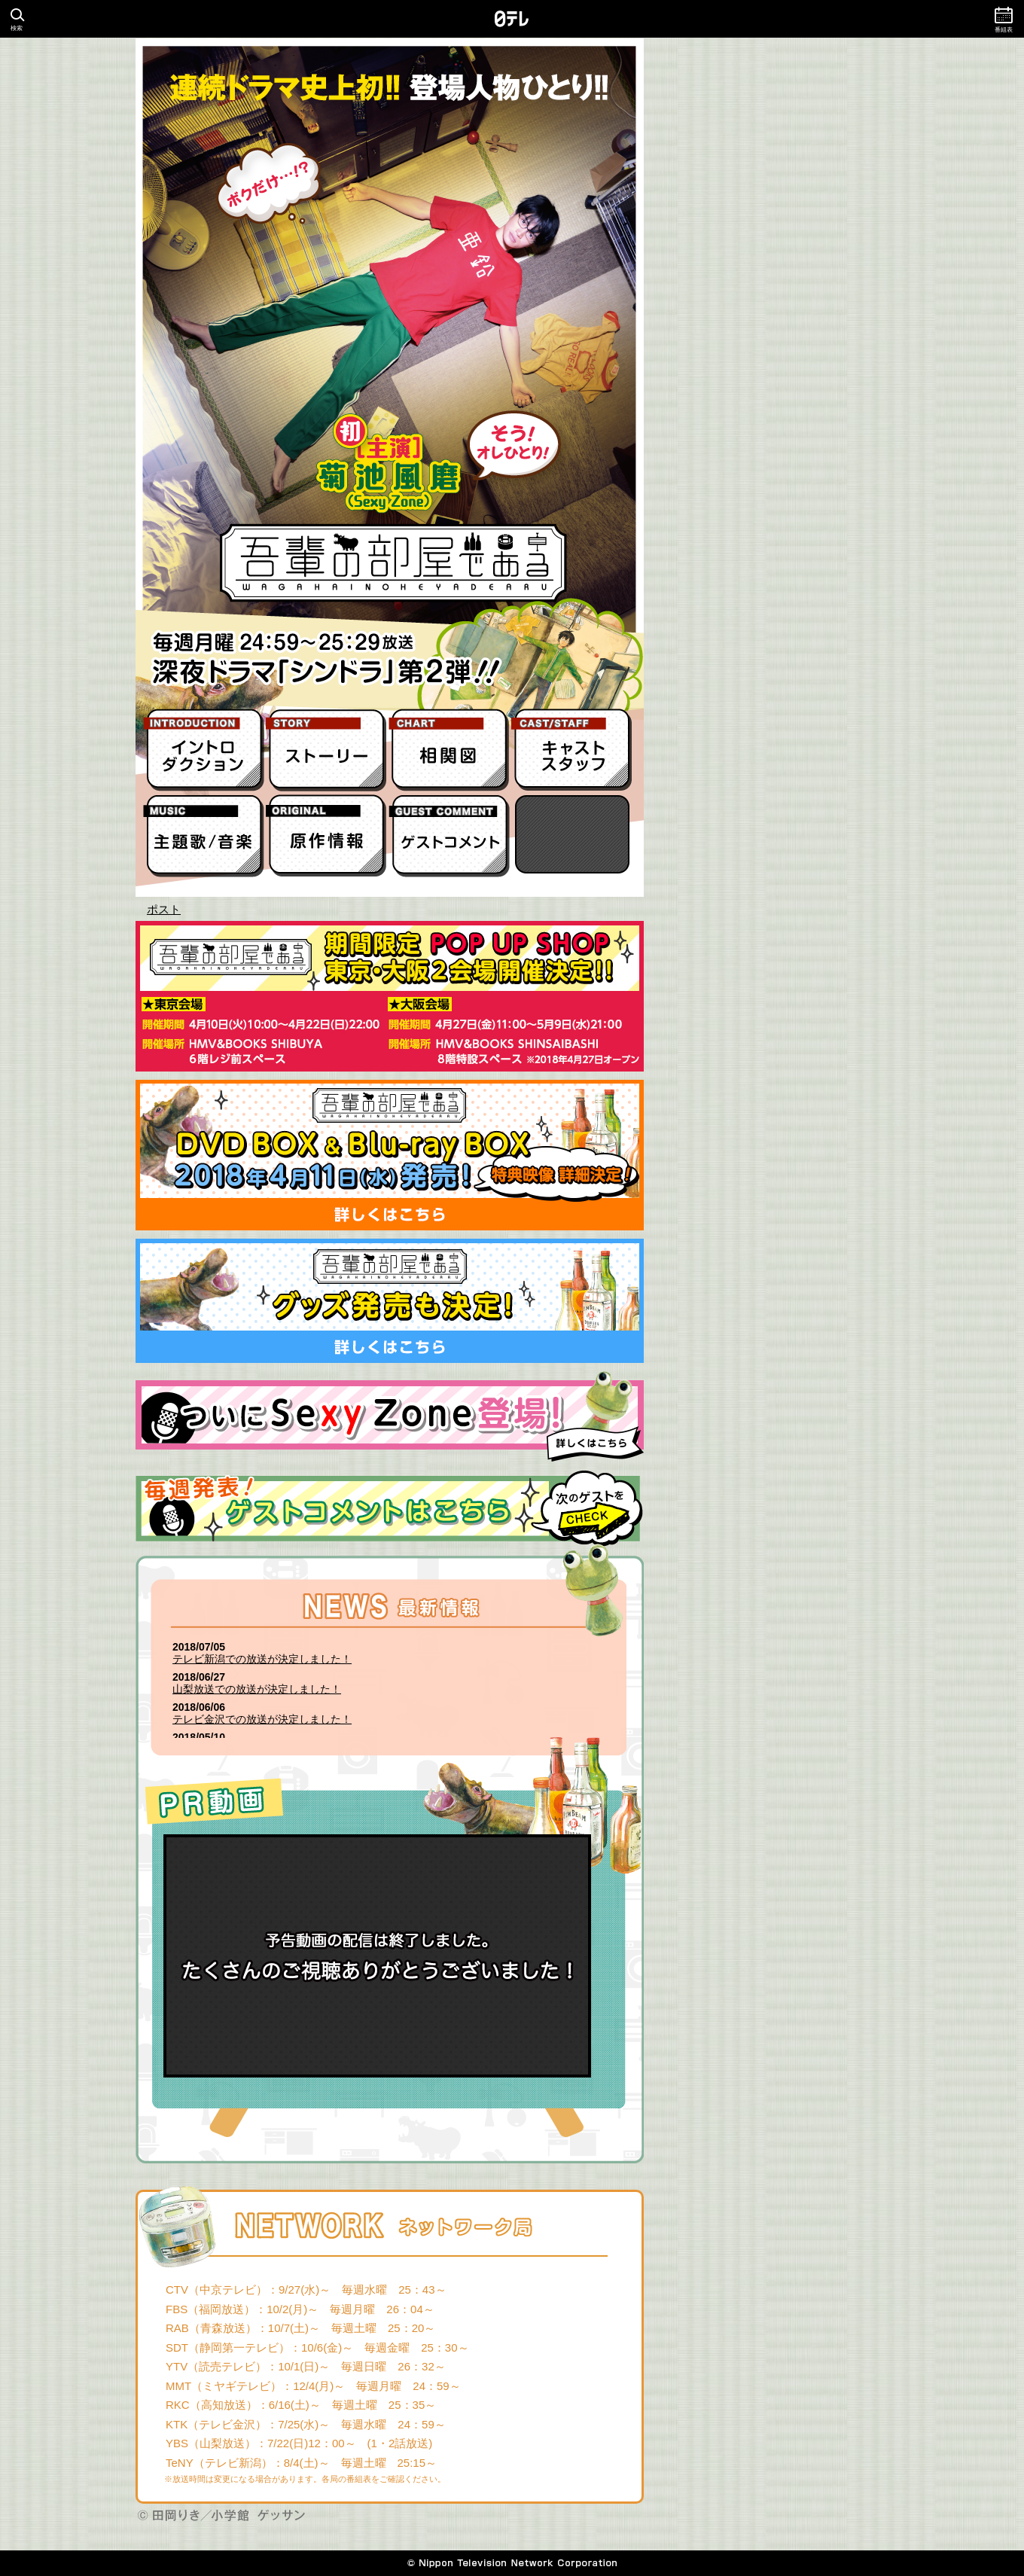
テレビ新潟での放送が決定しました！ (262, 1659)
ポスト (164, 909)
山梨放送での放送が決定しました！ (256, 1689)
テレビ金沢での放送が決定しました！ (262, 1719)
